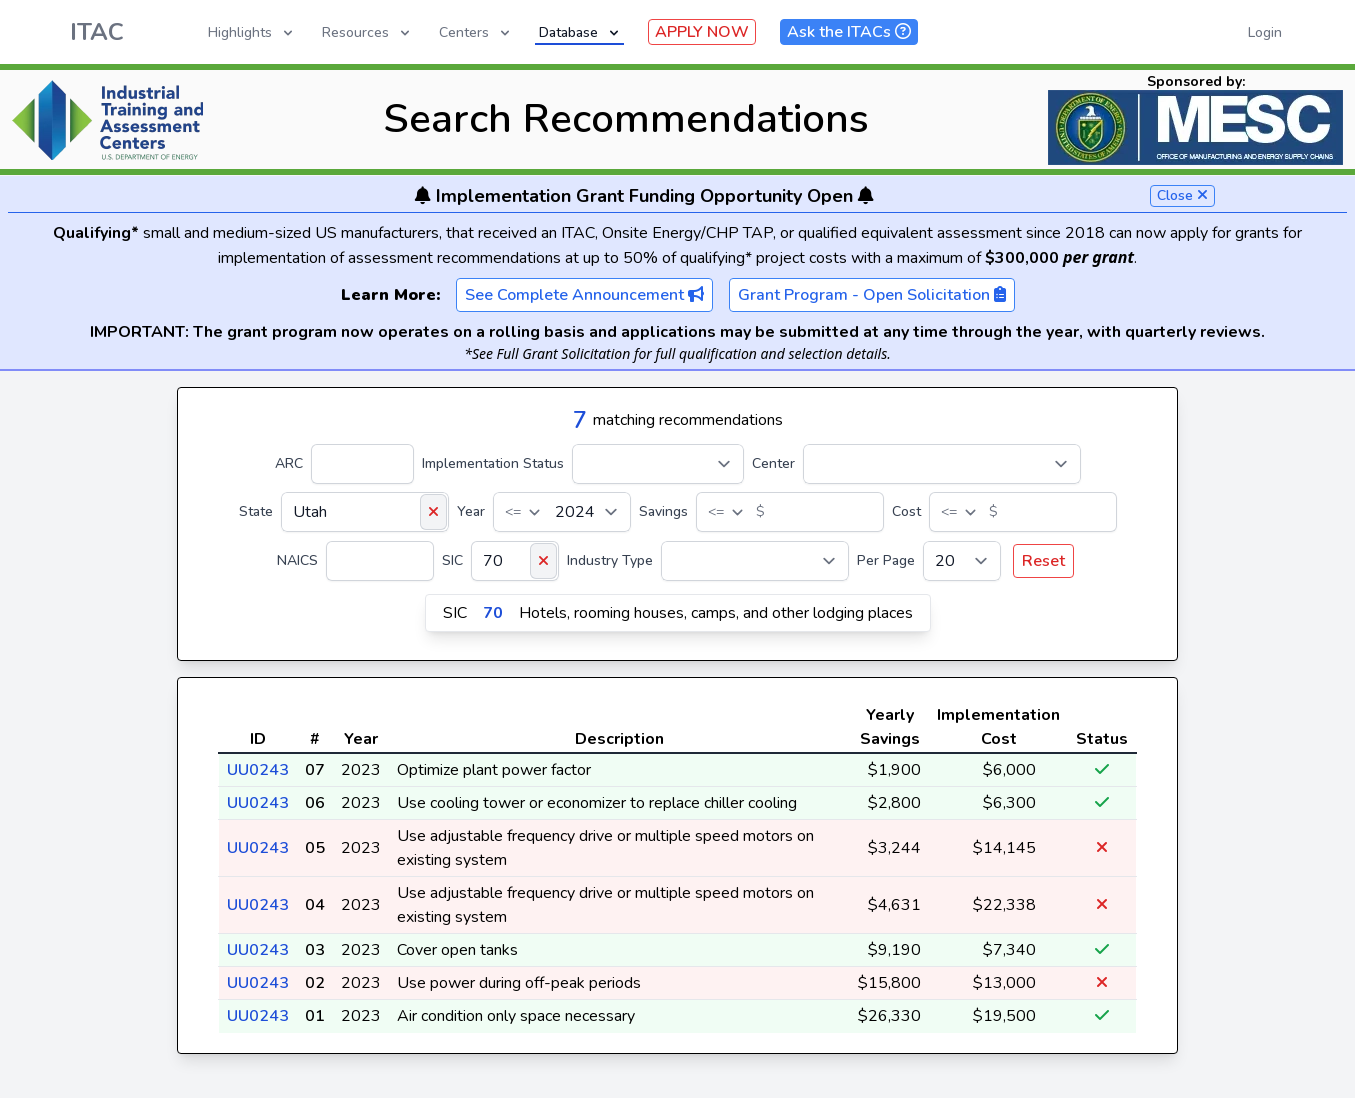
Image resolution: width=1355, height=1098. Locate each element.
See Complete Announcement (584, 295)
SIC (452, 560)
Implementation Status (493, 463)
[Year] (562, 512)
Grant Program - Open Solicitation (872, 295)
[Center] (942, 464)
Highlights (252, 32)
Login (1265, 32)
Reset (1043, 561)
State (256, 511)
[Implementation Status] (658, 464)
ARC (289, 463)
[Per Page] (962, 561)
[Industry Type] (755, 561)
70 (493, 613)
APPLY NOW (702, 32)
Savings (663, 511)
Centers (476, 32)
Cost (906, 511)
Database (580, 32)
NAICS (297, 560)
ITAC (97, 32)
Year (471, 511)
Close (1182, 195)
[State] (365, 512)
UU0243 (258, 770)
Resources (367, 32)
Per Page (886, 560)
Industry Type (610, 560)
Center (773, 463)
